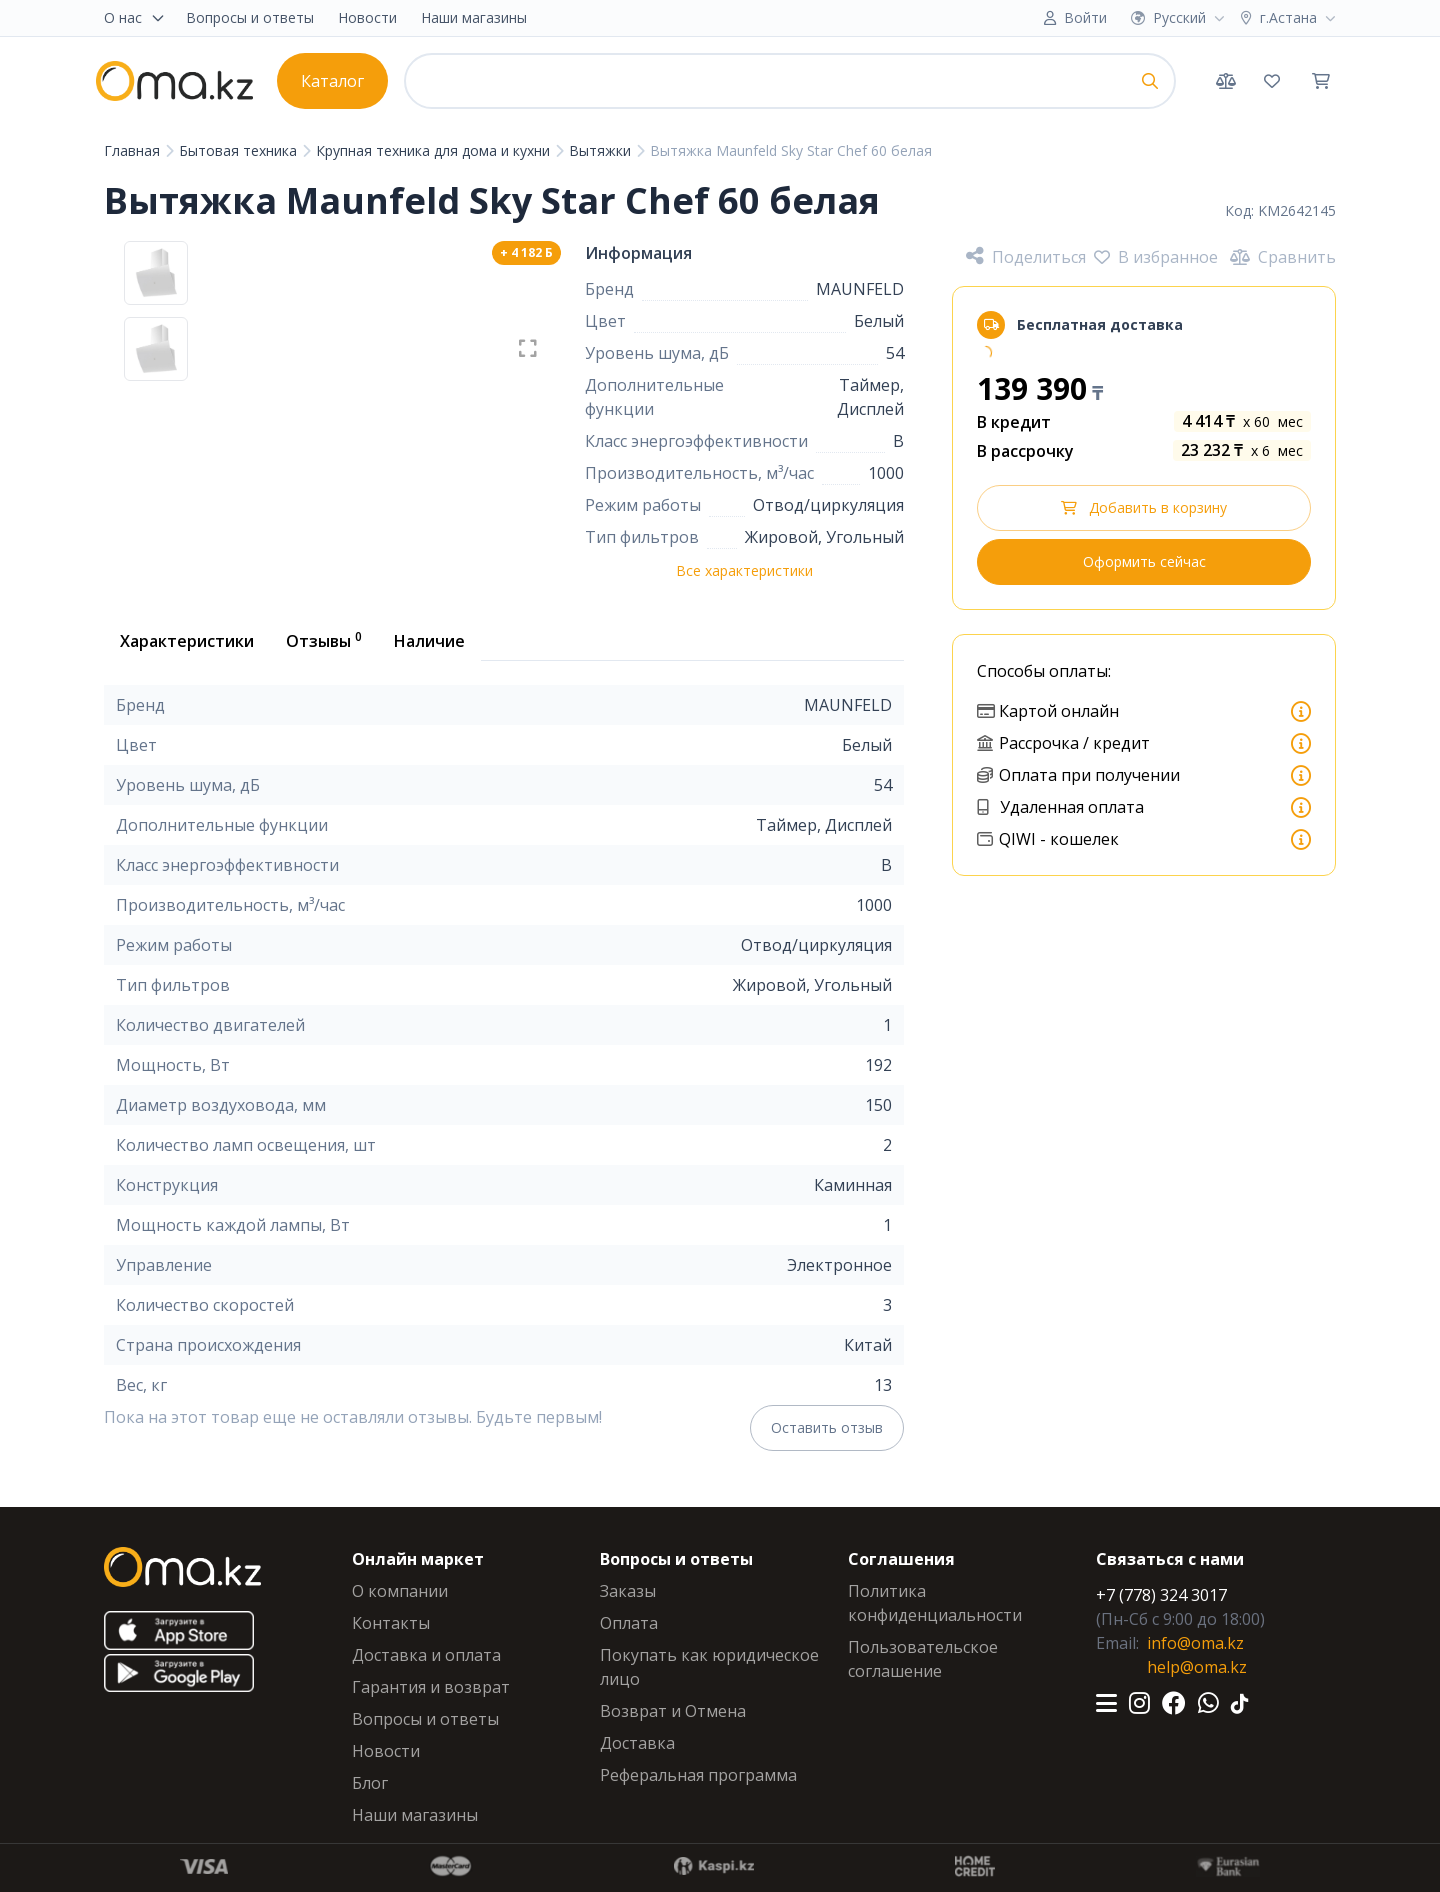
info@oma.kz (1195, 1643)
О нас (135, 17)
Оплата (629, 1623)
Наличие (429, 641)
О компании (400, 1591)
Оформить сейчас (1144, 561)
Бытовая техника (240, 150)
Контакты (391, 1623)
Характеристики (187, 641)
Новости (367, 17)
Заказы (628, 1591)
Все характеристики (744, 570)
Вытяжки (602, 150)
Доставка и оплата (426, 1655)
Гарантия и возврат (431, 1687)
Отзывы (324, 640)
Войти (1085, 17)
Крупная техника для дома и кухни (435, 150)
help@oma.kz (1197, 1667)
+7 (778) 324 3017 (1161, 1595)
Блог (370, 1783)
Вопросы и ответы (250, 17)
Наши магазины (474, 17)
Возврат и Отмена (673, 1711)
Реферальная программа (698, 1775)
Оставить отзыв (827, 1427)
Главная (134, 150)
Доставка (637, 1743)
